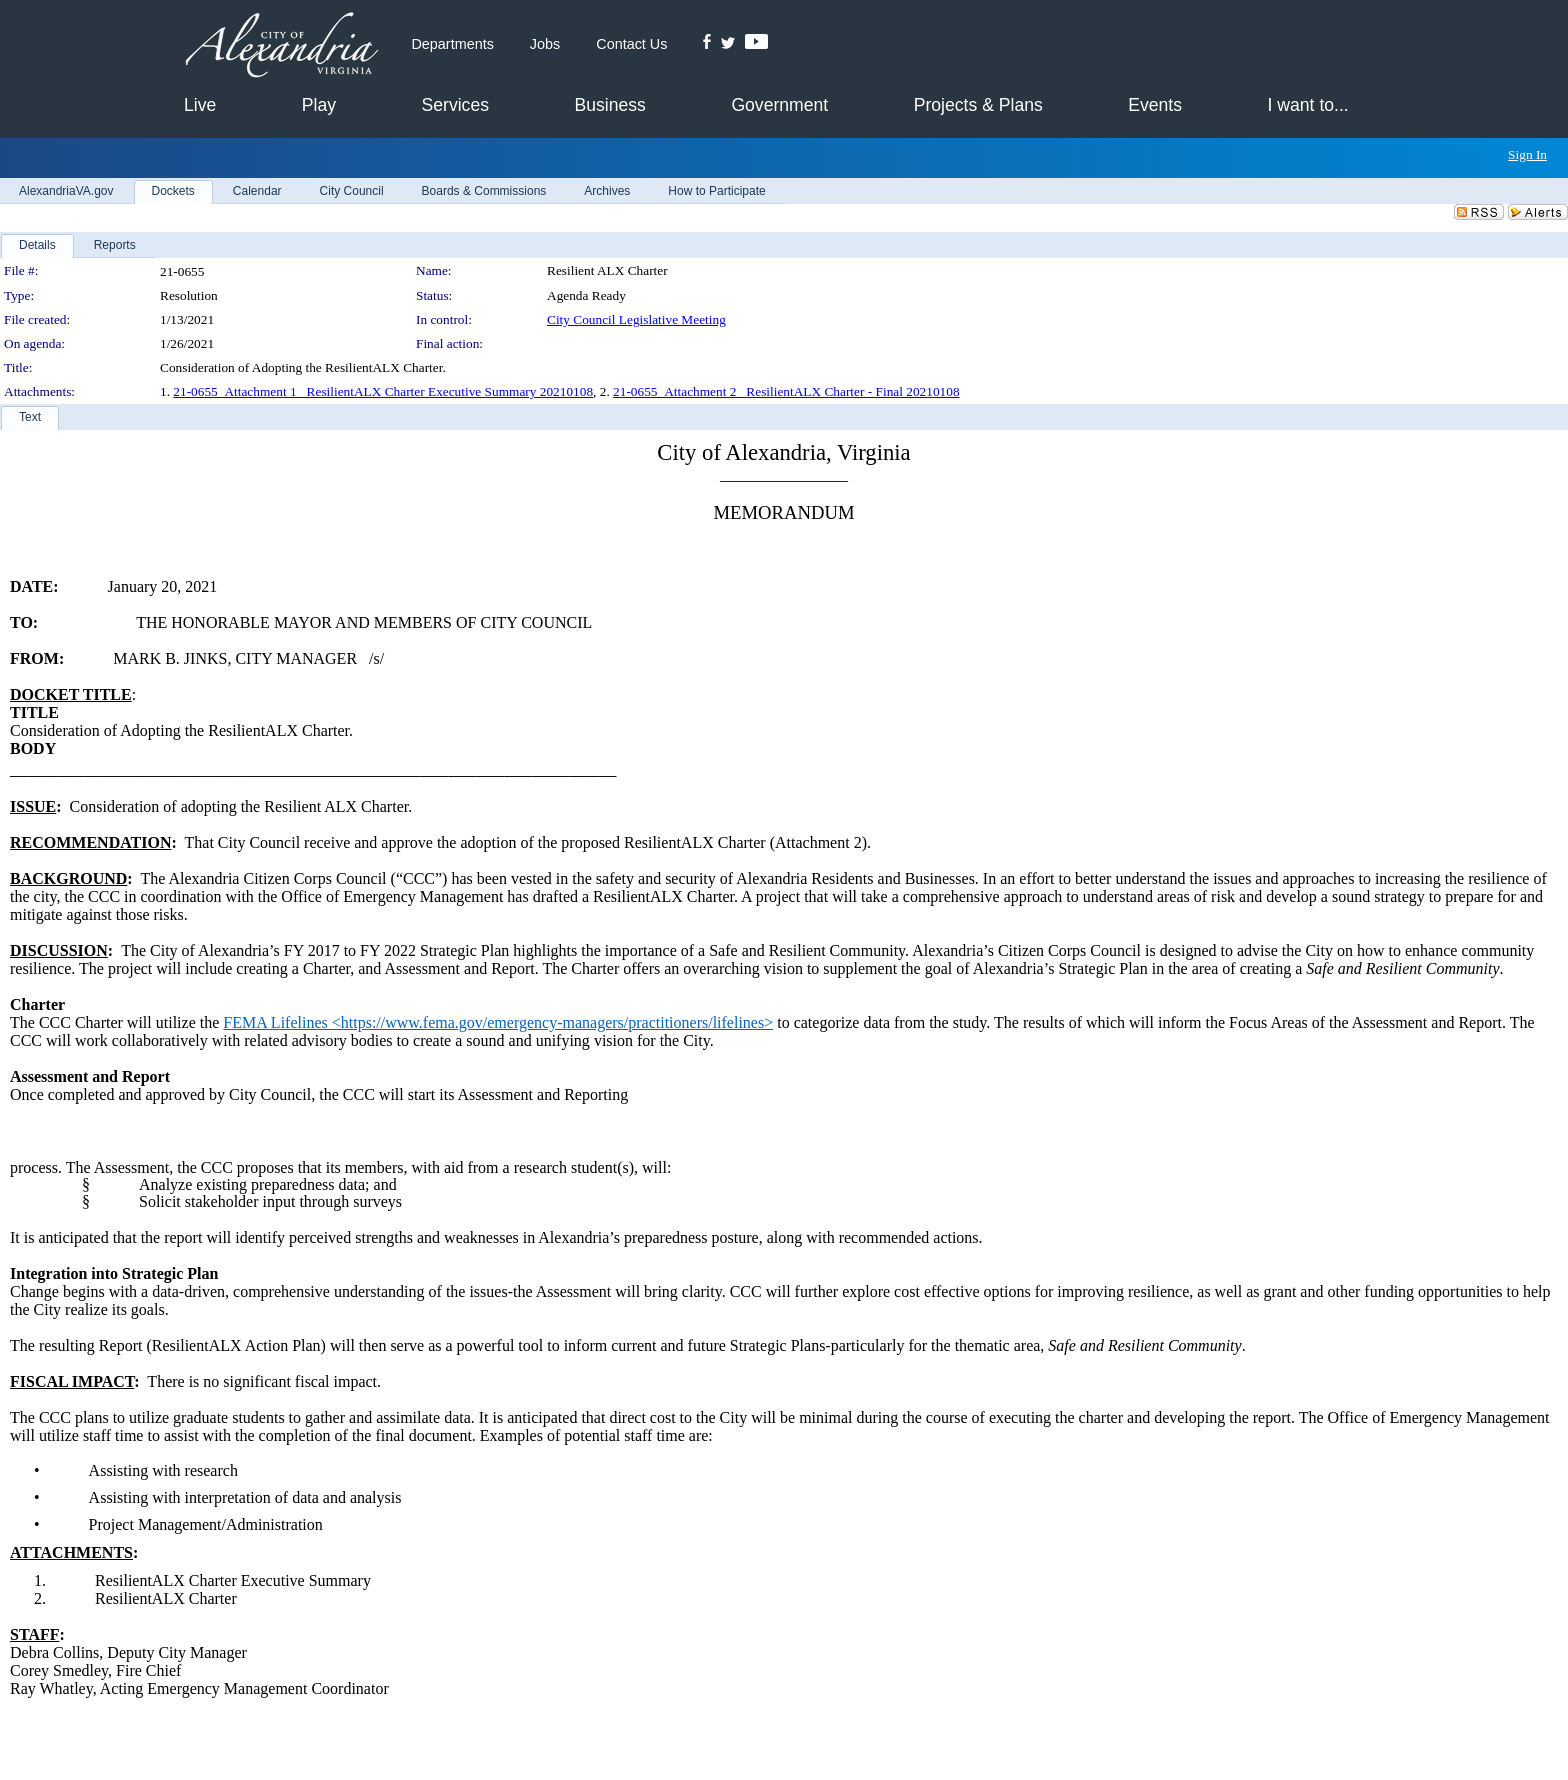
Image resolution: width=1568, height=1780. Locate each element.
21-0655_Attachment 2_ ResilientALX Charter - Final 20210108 (786, 391)
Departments (452, 44)
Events (1155, 105)
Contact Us (631, 44)
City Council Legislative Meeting (636, 319)
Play (319, 105)
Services (455, 105)
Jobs (545, 44)
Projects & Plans (978, 105)
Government (779, 105)
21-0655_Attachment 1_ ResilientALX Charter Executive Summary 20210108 (383, 391)
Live (200, 105)
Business (609, 105)
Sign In (1527, 154)
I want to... (1308, 105)
